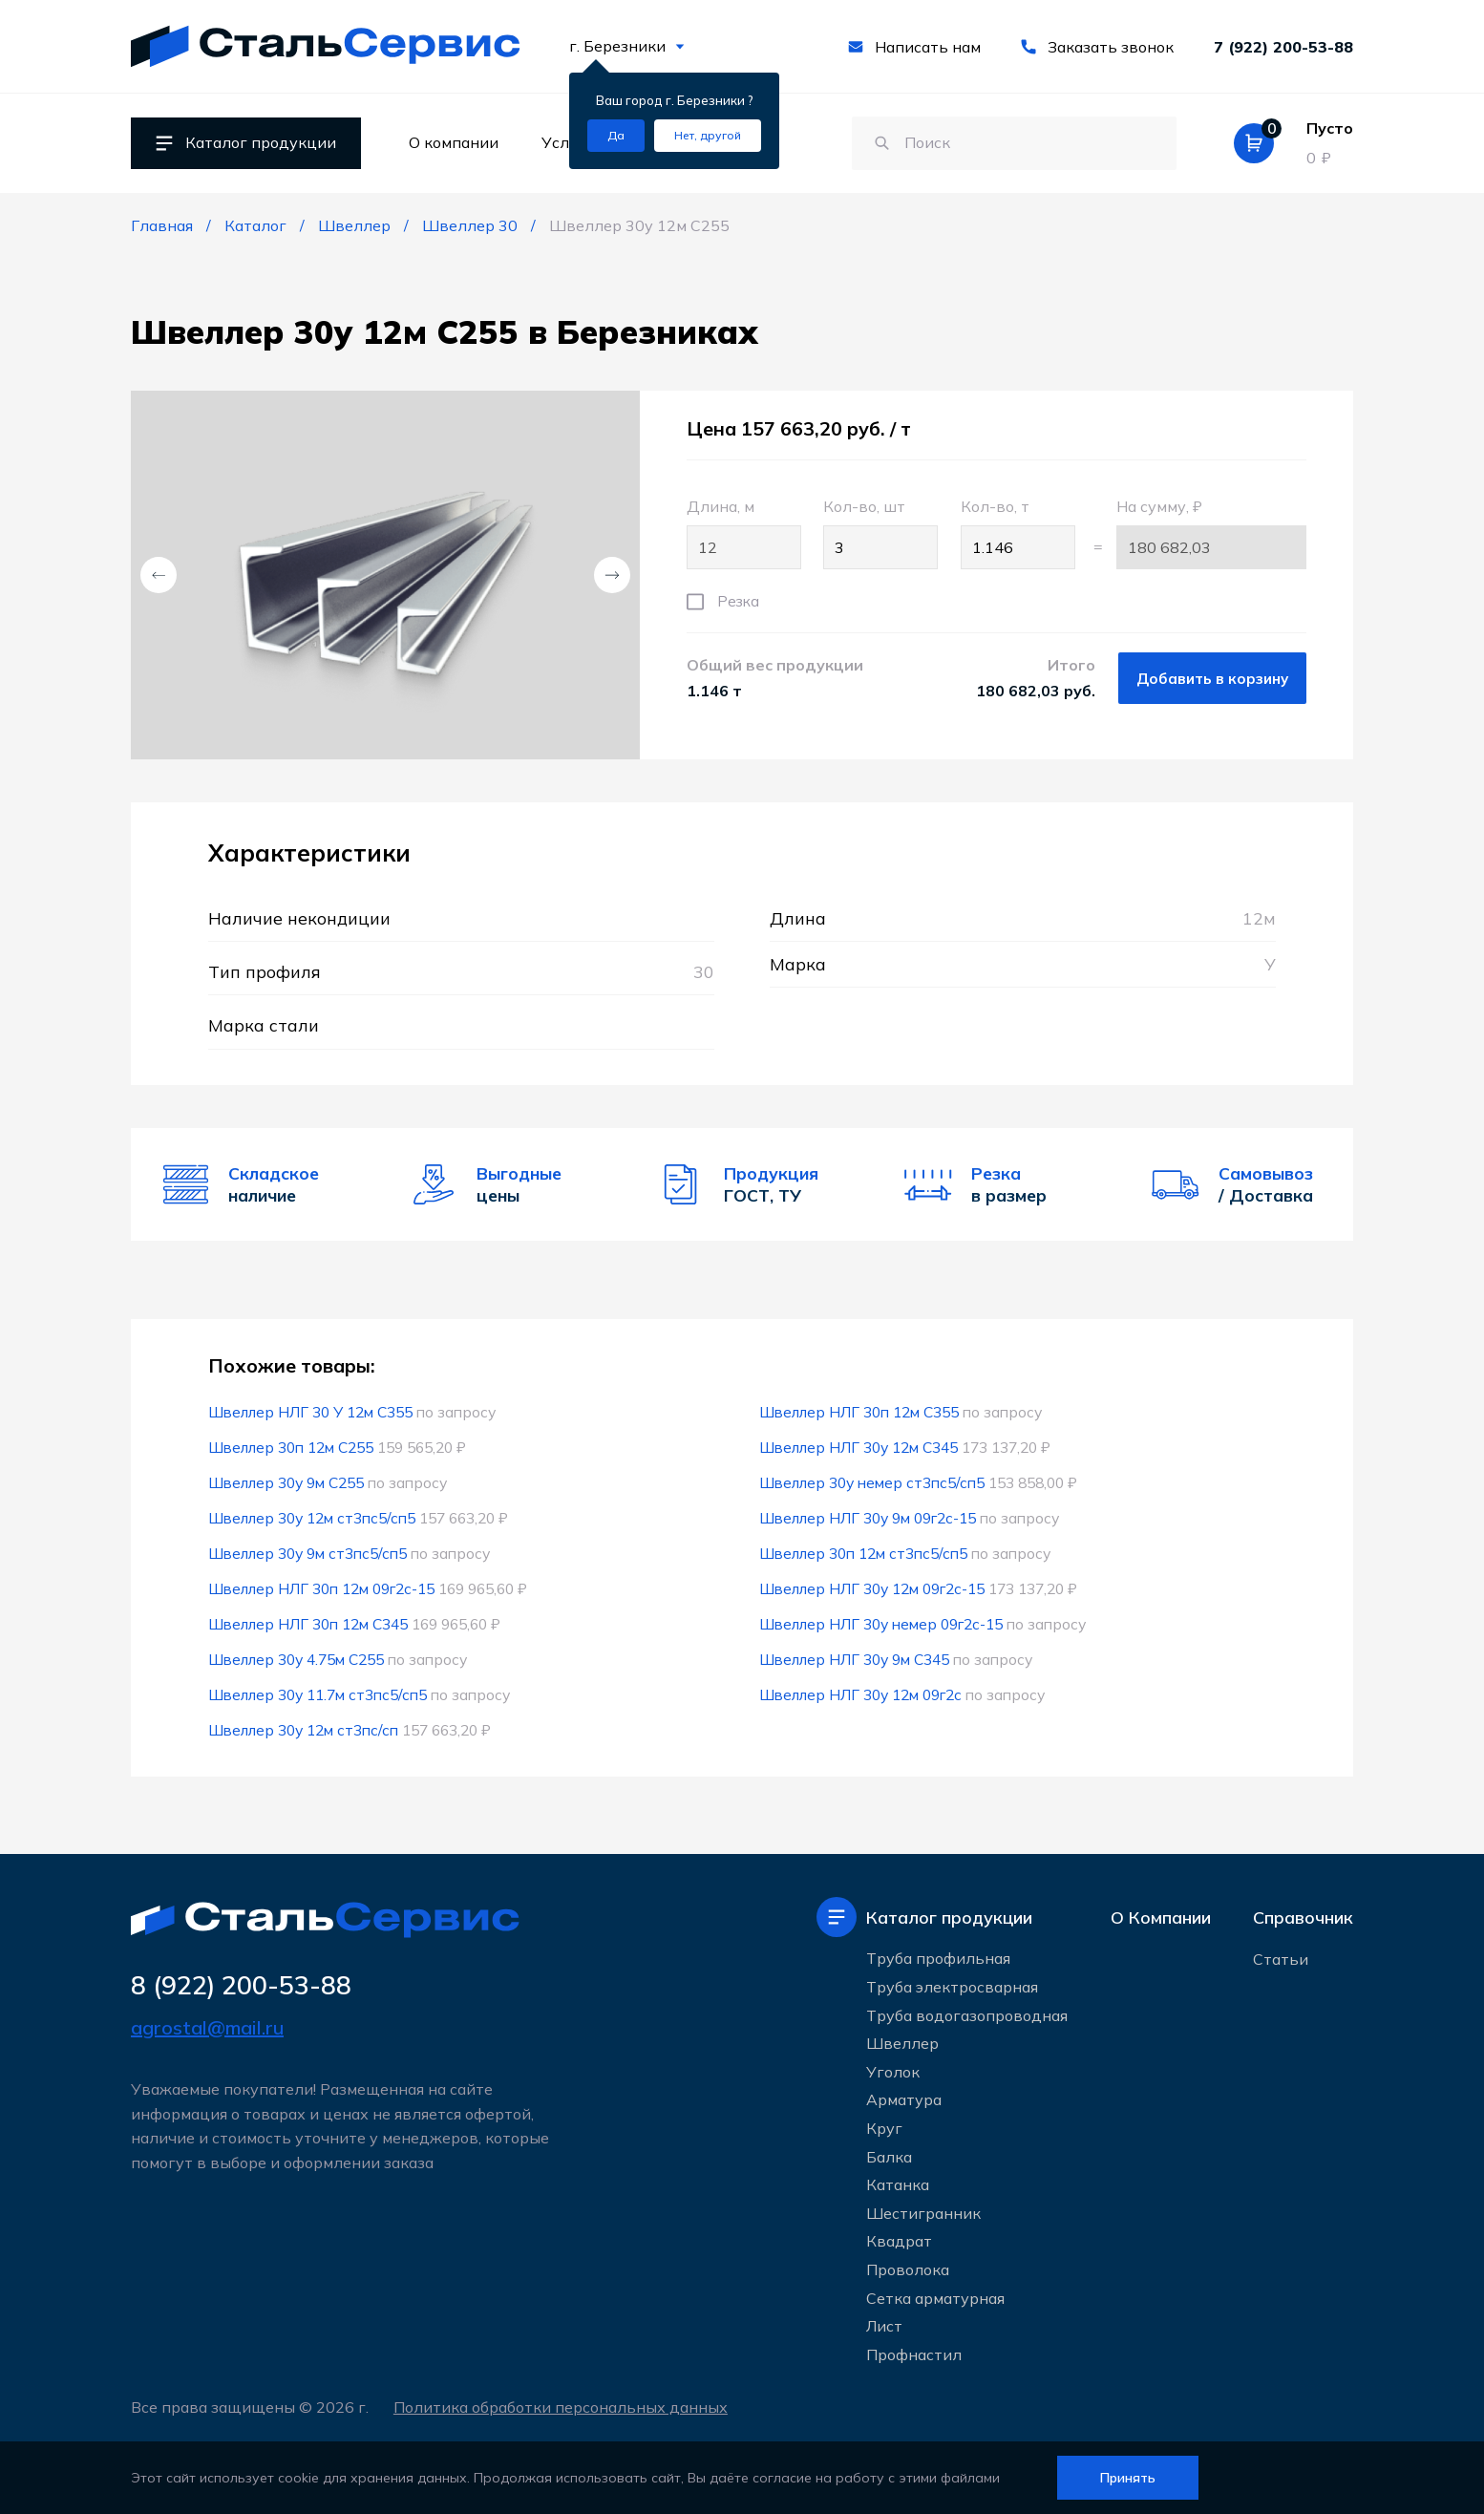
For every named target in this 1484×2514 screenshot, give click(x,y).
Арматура (904, 2099)
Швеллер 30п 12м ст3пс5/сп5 (863, 1553)
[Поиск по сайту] (1014, 143)
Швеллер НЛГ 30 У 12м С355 (310, 1411)
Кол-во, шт (880, 533)
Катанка (897, 2184)
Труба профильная (938, 1958)
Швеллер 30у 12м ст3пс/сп (303, 1729)
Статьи (1280, 1959)
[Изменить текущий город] (707, 135)
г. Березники (627, 45)
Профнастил (914, 2354)
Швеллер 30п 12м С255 (290, 1447)
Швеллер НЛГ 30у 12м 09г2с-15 (872, 1588)
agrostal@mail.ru (207, 2027)
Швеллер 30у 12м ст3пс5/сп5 (311, 1517)
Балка (889, 2156)
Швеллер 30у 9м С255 (286, 1482)
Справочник (1303, 1917)
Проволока (907, 2269)
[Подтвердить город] (616, 135)
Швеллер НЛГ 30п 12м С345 (308, 1623)
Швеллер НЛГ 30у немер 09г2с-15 (881, 1623)
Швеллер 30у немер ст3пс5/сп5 (872, 1482)
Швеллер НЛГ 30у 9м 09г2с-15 (867, 1517)
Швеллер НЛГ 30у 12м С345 (858, 1447)
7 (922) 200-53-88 (1283, 46)
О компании (453, 142)
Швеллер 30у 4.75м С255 (296, 1659)
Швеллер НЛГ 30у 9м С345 (854, 1659)
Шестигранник (923, 2213)
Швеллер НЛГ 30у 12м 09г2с (860, 1694)
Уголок (893, 2071)
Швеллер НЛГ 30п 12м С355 (859, 1411)
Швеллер (902, 2043)
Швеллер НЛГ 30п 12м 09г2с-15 (321, 1588)
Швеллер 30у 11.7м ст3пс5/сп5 (317, 1694)
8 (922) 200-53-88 (241, 1985)
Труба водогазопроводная (967, 2015)
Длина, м (744, 533)
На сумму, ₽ (1211, 533)
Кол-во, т (1018, 533)
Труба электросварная (952, 1986)
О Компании (1161, 1917)
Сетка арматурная (935, 2298)
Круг (884, 2128)
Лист (884, 2325)
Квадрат (899, 2240)
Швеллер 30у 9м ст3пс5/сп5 (307, 1553)
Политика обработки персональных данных (560, 2407)
